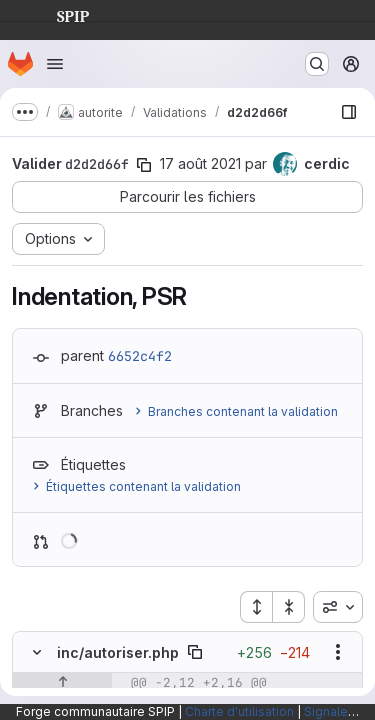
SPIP (57, 14)
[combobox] (338, 607)
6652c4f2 (140, 356)
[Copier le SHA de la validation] (144, 165)
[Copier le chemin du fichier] (195, 652)
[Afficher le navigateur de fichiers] (349, 112)
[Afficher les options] (338, 652)
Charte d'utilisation (239, 711)
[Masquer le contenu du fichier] (37, 652)
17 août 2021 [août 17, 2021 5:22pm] (200, 163)
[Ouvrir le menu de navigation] (55, 64)
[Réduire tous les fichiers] (289, 607)
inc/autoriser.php (118, 652)
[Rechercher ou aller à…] (317, 64)
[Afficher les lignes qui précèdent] (62, 683)
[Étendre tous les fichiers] (256, 607)
